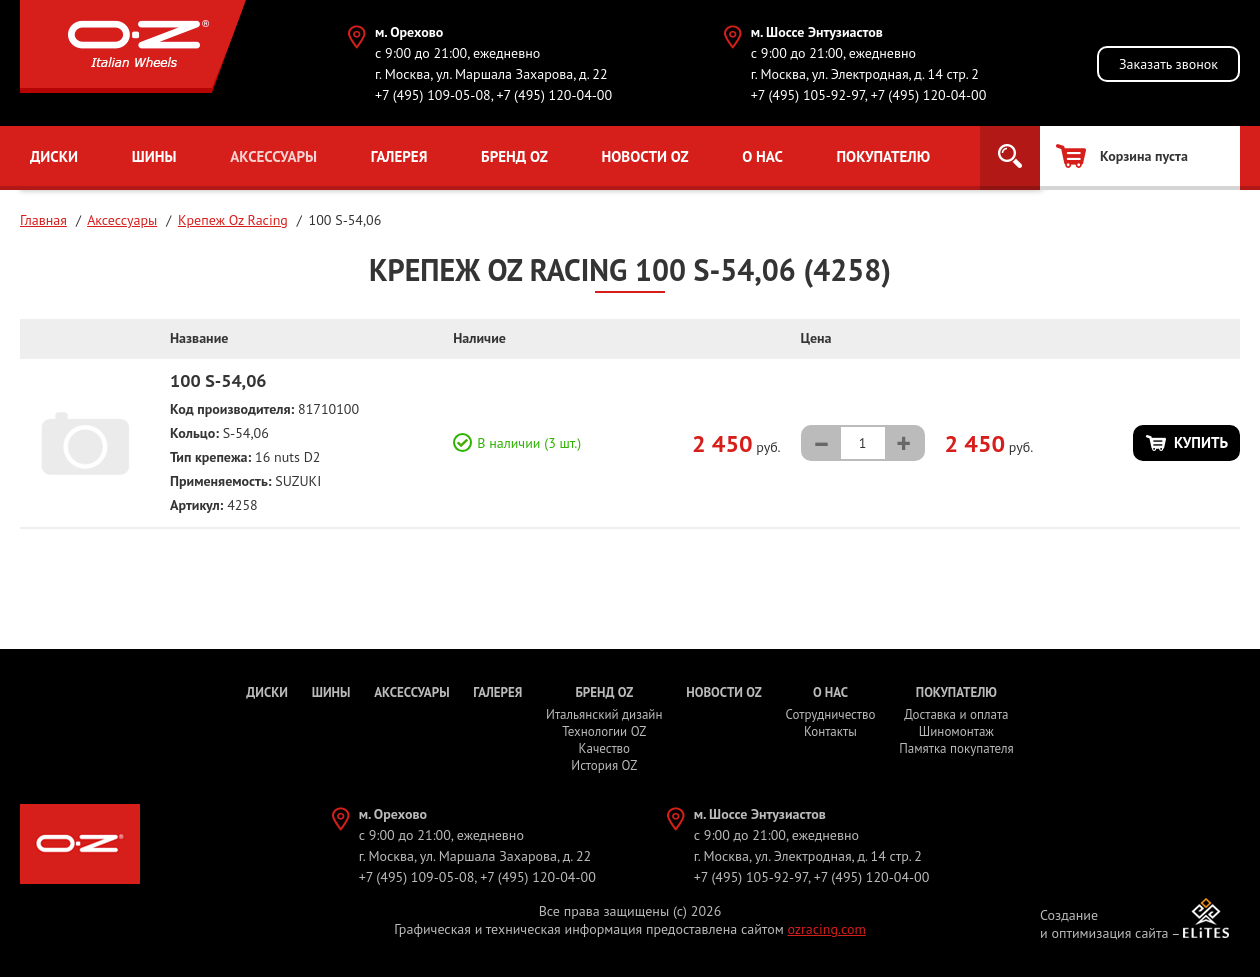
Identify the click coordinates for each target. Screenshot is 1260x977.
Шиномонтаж (956, 731)
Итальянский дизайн (604, 714)
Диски (54, 156)
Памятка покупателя (956, 748)
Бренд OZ (514, 156)
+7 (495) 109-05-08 (433, 95)
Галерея (399, 156)
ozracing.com (826, 929)
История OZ (604, 765)
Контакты (830, 731)
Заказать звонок (1168, 64)
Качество (605, 748)
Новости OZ (644, 156)
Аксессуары (273, 156)
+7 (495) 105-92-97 (808, 95)
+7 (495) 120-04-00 (554, 95)
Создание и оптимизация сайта (1104, 924)
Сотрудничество (830, 714)
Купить (1201, 442)
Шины (154, 156)
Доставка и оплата (956, 714)
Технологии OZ (604, 731)
